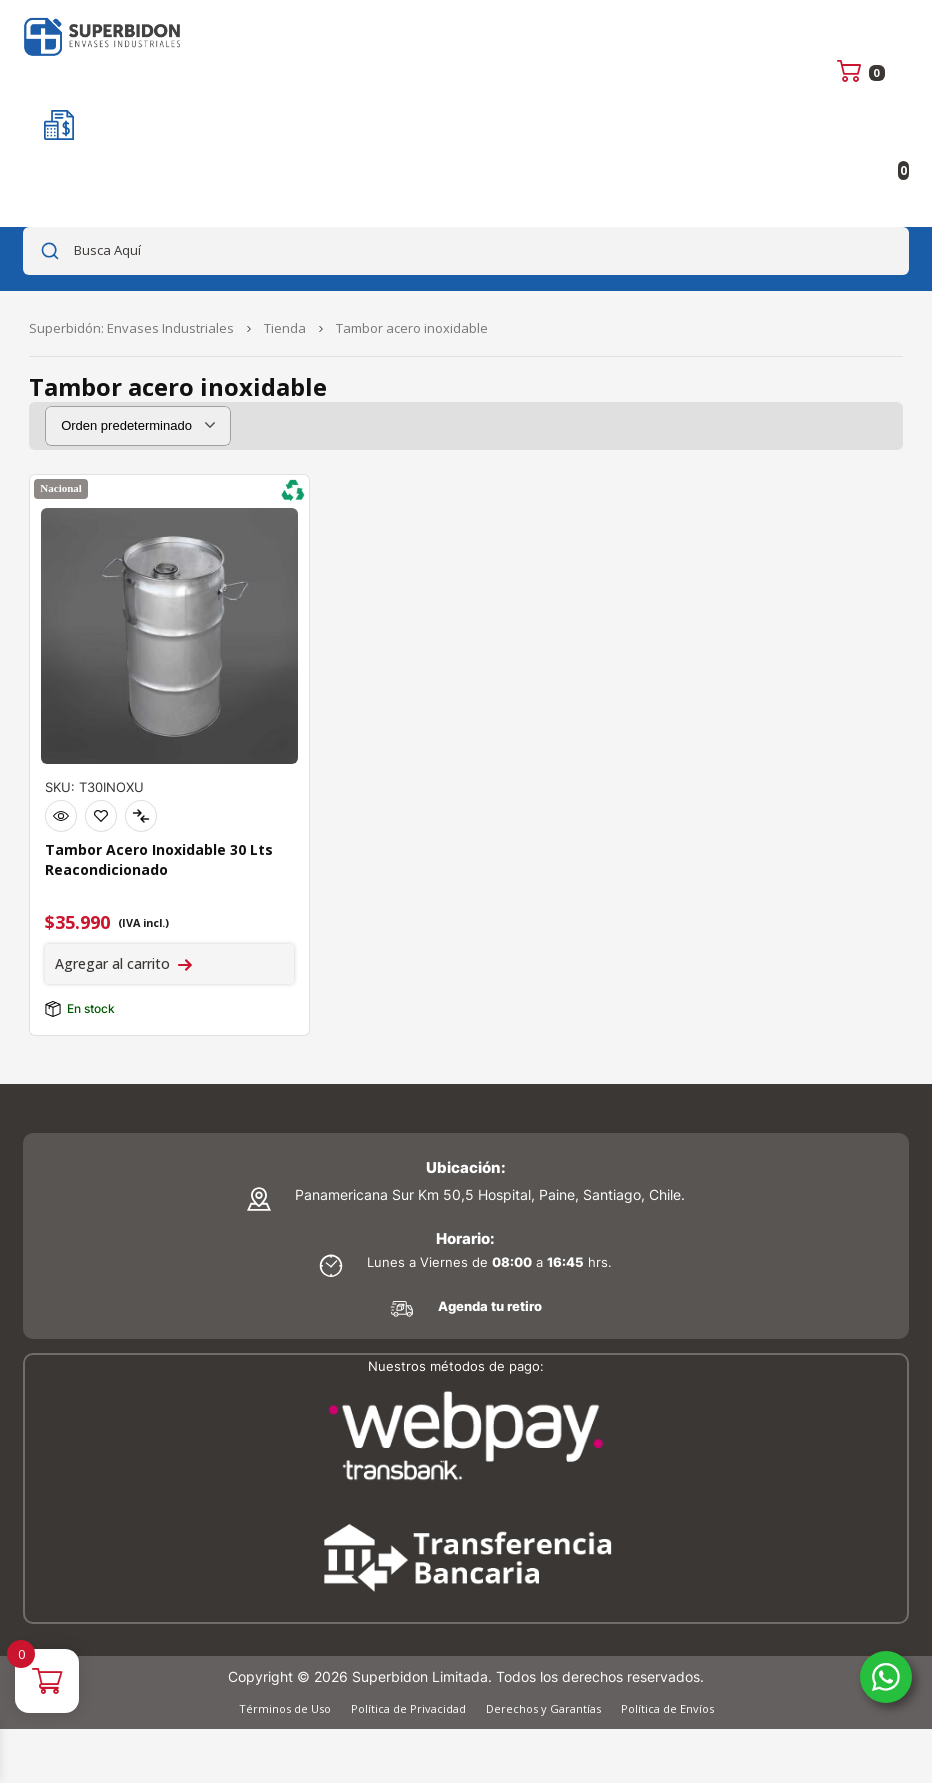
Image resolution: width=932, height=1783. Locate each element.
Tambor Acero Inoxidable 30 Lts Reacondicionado (159, 859)
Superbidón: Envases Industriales (131, 328)
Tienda (285, 328)
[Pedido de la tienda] (138, 426)
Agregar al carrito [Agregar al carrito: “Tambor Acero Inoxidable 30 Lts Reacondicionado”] (112, 963)
